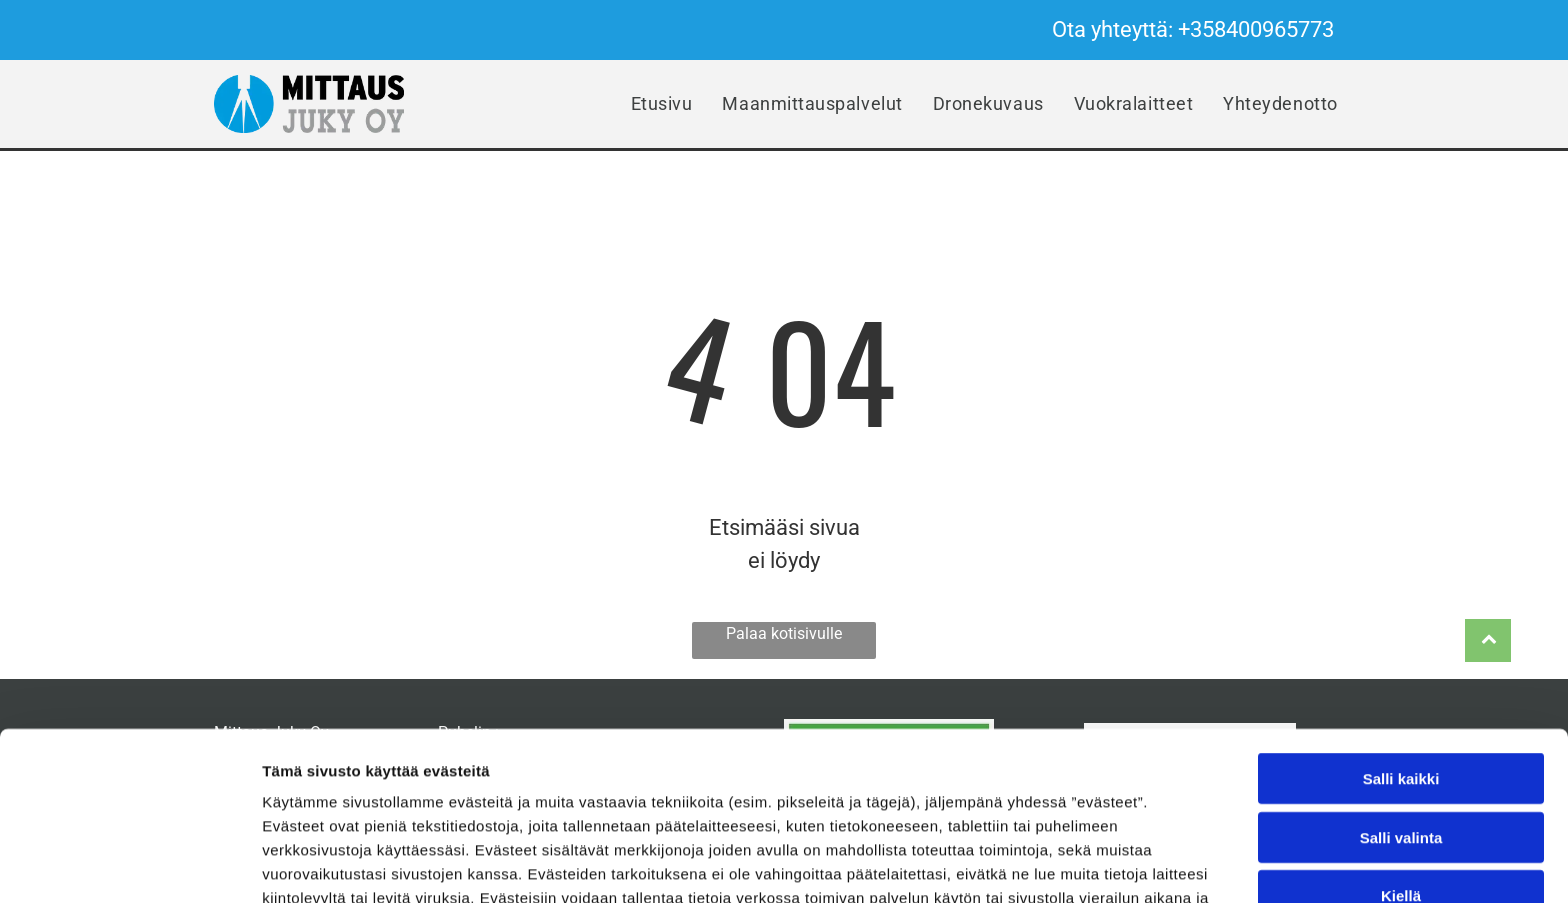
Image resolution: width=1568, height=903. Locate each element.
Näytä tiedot (1069, 863)
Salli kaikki (1401, 655)
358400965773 (1262, 29)
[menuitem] (662, 104)
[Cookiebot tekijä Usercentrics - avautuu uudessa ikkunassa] (129, 864)
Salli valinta (1401, 714)
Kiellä (1401, 772)
